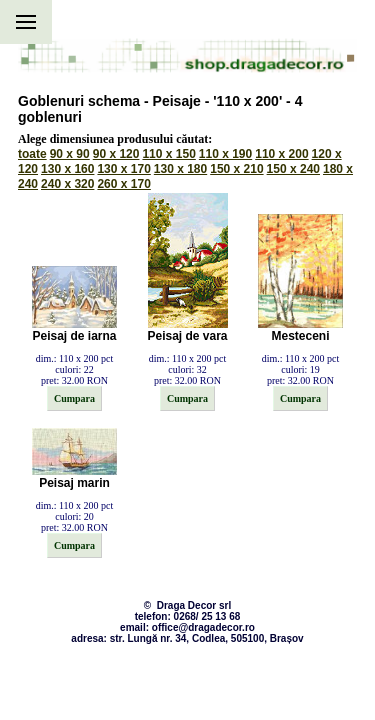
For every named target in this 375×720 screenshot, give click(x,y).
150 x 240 (293, 169)
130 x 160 (67, 169)
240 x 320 (67, 184)
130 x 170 (123, 169)
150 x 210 (236, 169)
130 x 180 (180, 169)
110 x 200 (281, 154)
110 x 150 (168, 154)
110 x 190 (225, 154)
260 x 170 (123, 184)
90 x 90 (70, 154)
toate (32, 154)
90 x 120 (116, 154)
